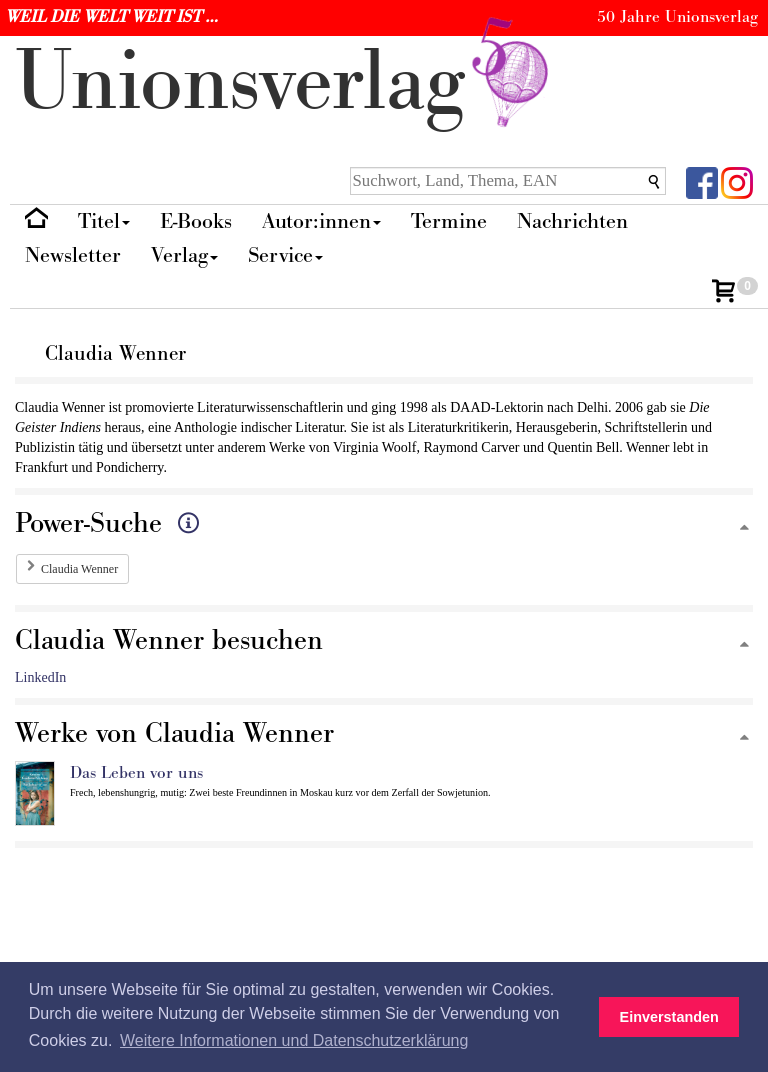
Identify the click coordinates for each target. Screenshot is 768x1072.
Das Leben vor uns (136, 773)
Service (285, 255)
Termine (449, 221)
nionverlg (286, 82)
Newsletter (73, 255)
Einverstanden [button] (669, 1017)
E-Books (196, 221)
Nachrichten (572, 221)
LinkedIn (40, 677)
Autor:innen (321, 221)
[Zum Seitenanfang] (744, 528)
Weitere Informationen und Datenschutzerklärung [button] (294, 1040)
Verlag (184, 255)
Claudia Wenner (79, 569)
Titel (104, 221)
